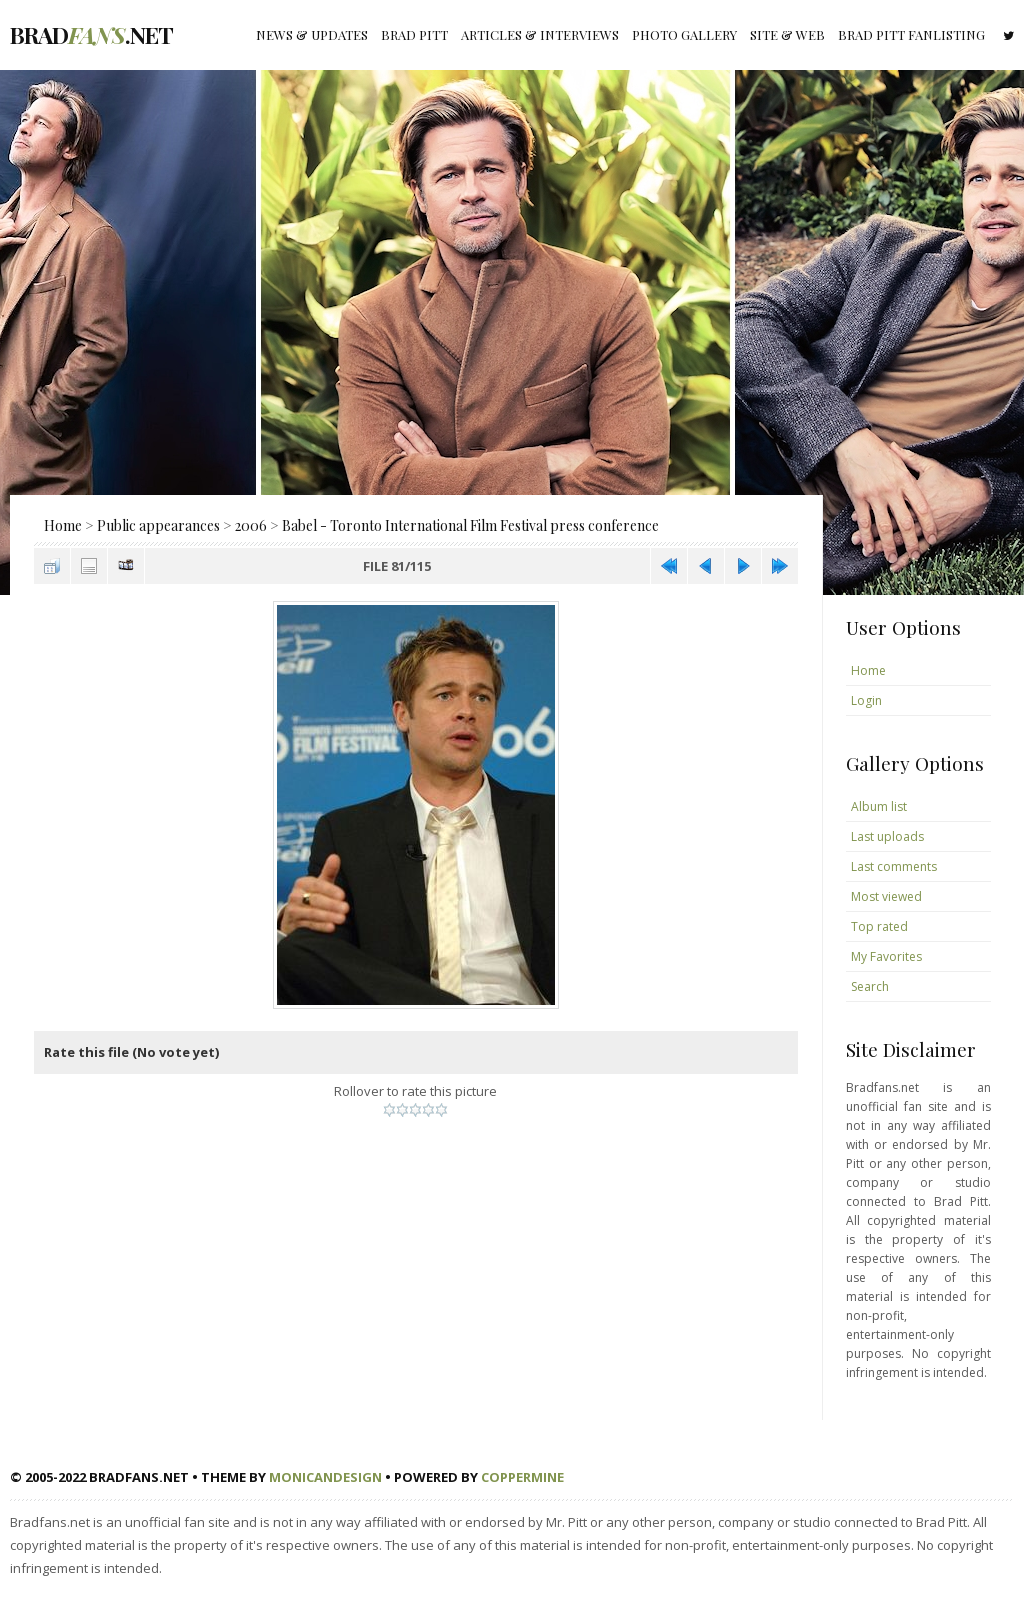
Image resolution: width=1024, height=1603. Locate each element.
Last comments (894, 866)
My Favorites (886, 956)
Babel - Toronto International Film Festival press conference (470, 525)
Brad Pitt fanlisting (911, 34)
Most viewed (886, 896)
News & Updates (312, 34)
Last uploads (887, 836)
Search (870, 986)
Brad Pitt (414, 34)
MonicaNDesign (325, 1477)
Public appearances (158, 525)
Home (63, 525)
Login (866, 700)
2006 (251, 525)
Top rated (879, 926)
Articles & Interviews (540, 34)
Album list (879, 806)
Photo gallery (684, 34)
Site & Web (787, 34)
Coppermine (522, 1477)
